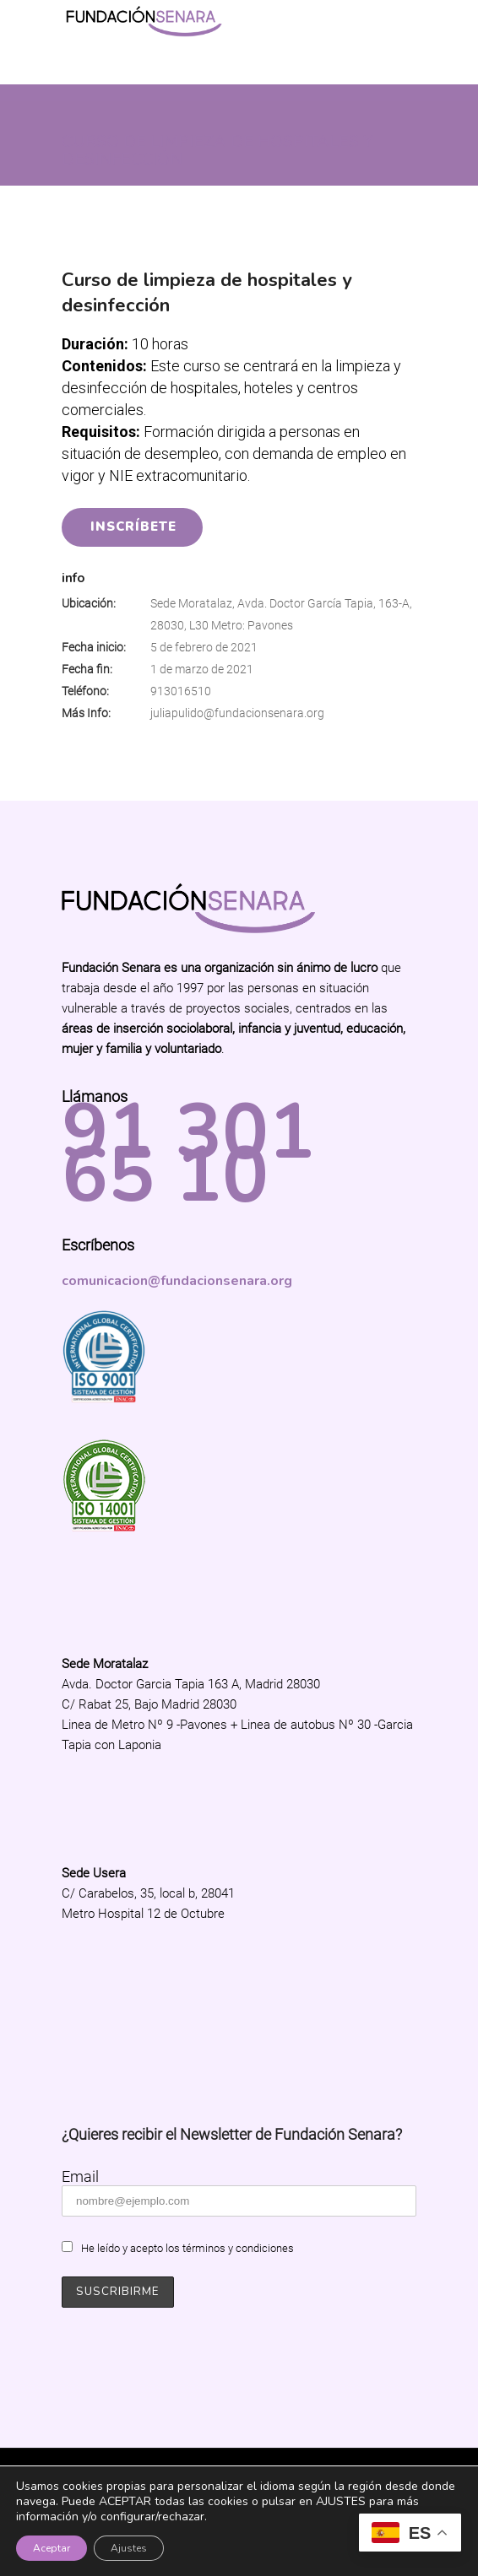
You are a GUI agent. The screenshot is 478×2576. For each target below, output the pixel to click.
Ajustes (129, 2548)
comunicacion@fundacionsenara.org (177, 1281)
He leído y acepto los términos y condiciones (187, 2248)
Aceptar (51, 2548)
